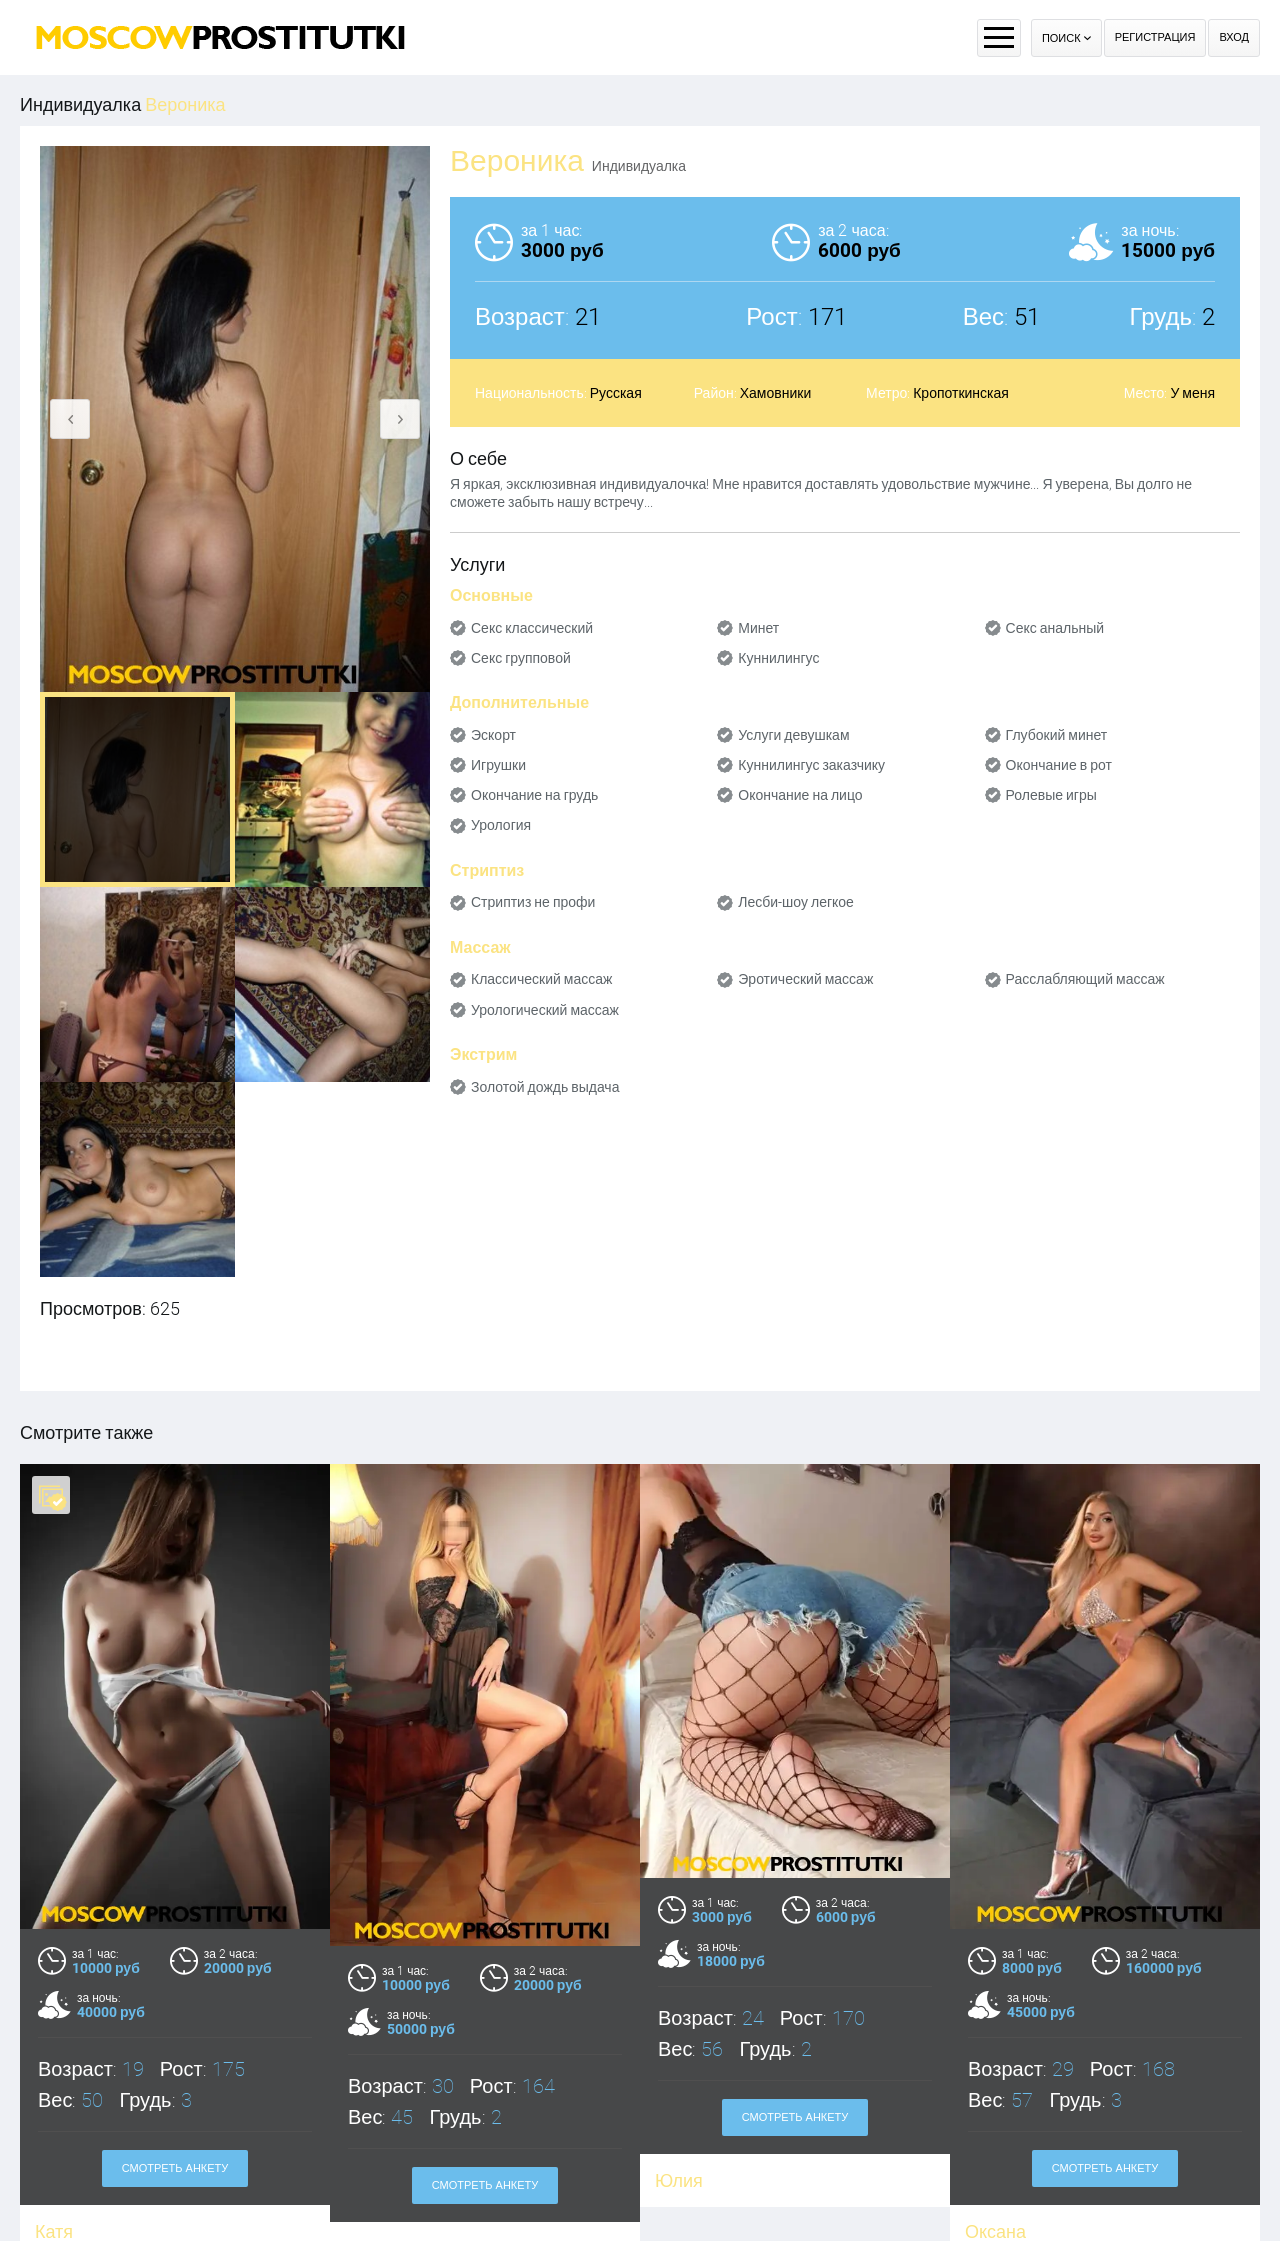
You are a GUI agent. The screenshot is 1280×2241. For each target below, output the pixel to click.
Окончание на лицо (800, 795)
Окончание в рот (1059, 765)
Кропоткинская (961, 393)
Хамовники (775, 393)
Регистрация (1155, 37)
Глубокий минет (1057, 735)
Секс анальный (1055, 628)
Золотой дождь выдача (545, 1087)
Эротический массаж (805, 979)
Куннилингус (778, 658)
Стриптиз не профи (533, 902)
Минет (758, 628)
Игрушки (498, 765)
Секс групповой (521, 658)
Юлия (679, 2180)
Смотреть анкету (175, 2168)
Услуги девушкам (793, 735)
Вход (1234, 37)
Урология (501, 825)
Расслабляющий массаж (1085, 979)
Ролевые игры (1051, 795)
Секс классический (532, 628)
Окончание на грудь (534, 795)
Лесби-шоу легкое (796, 902)
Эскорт (493, 735)
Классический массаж (541, 979)
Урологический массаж (545, 1010)
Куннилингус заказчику (811, 765)
